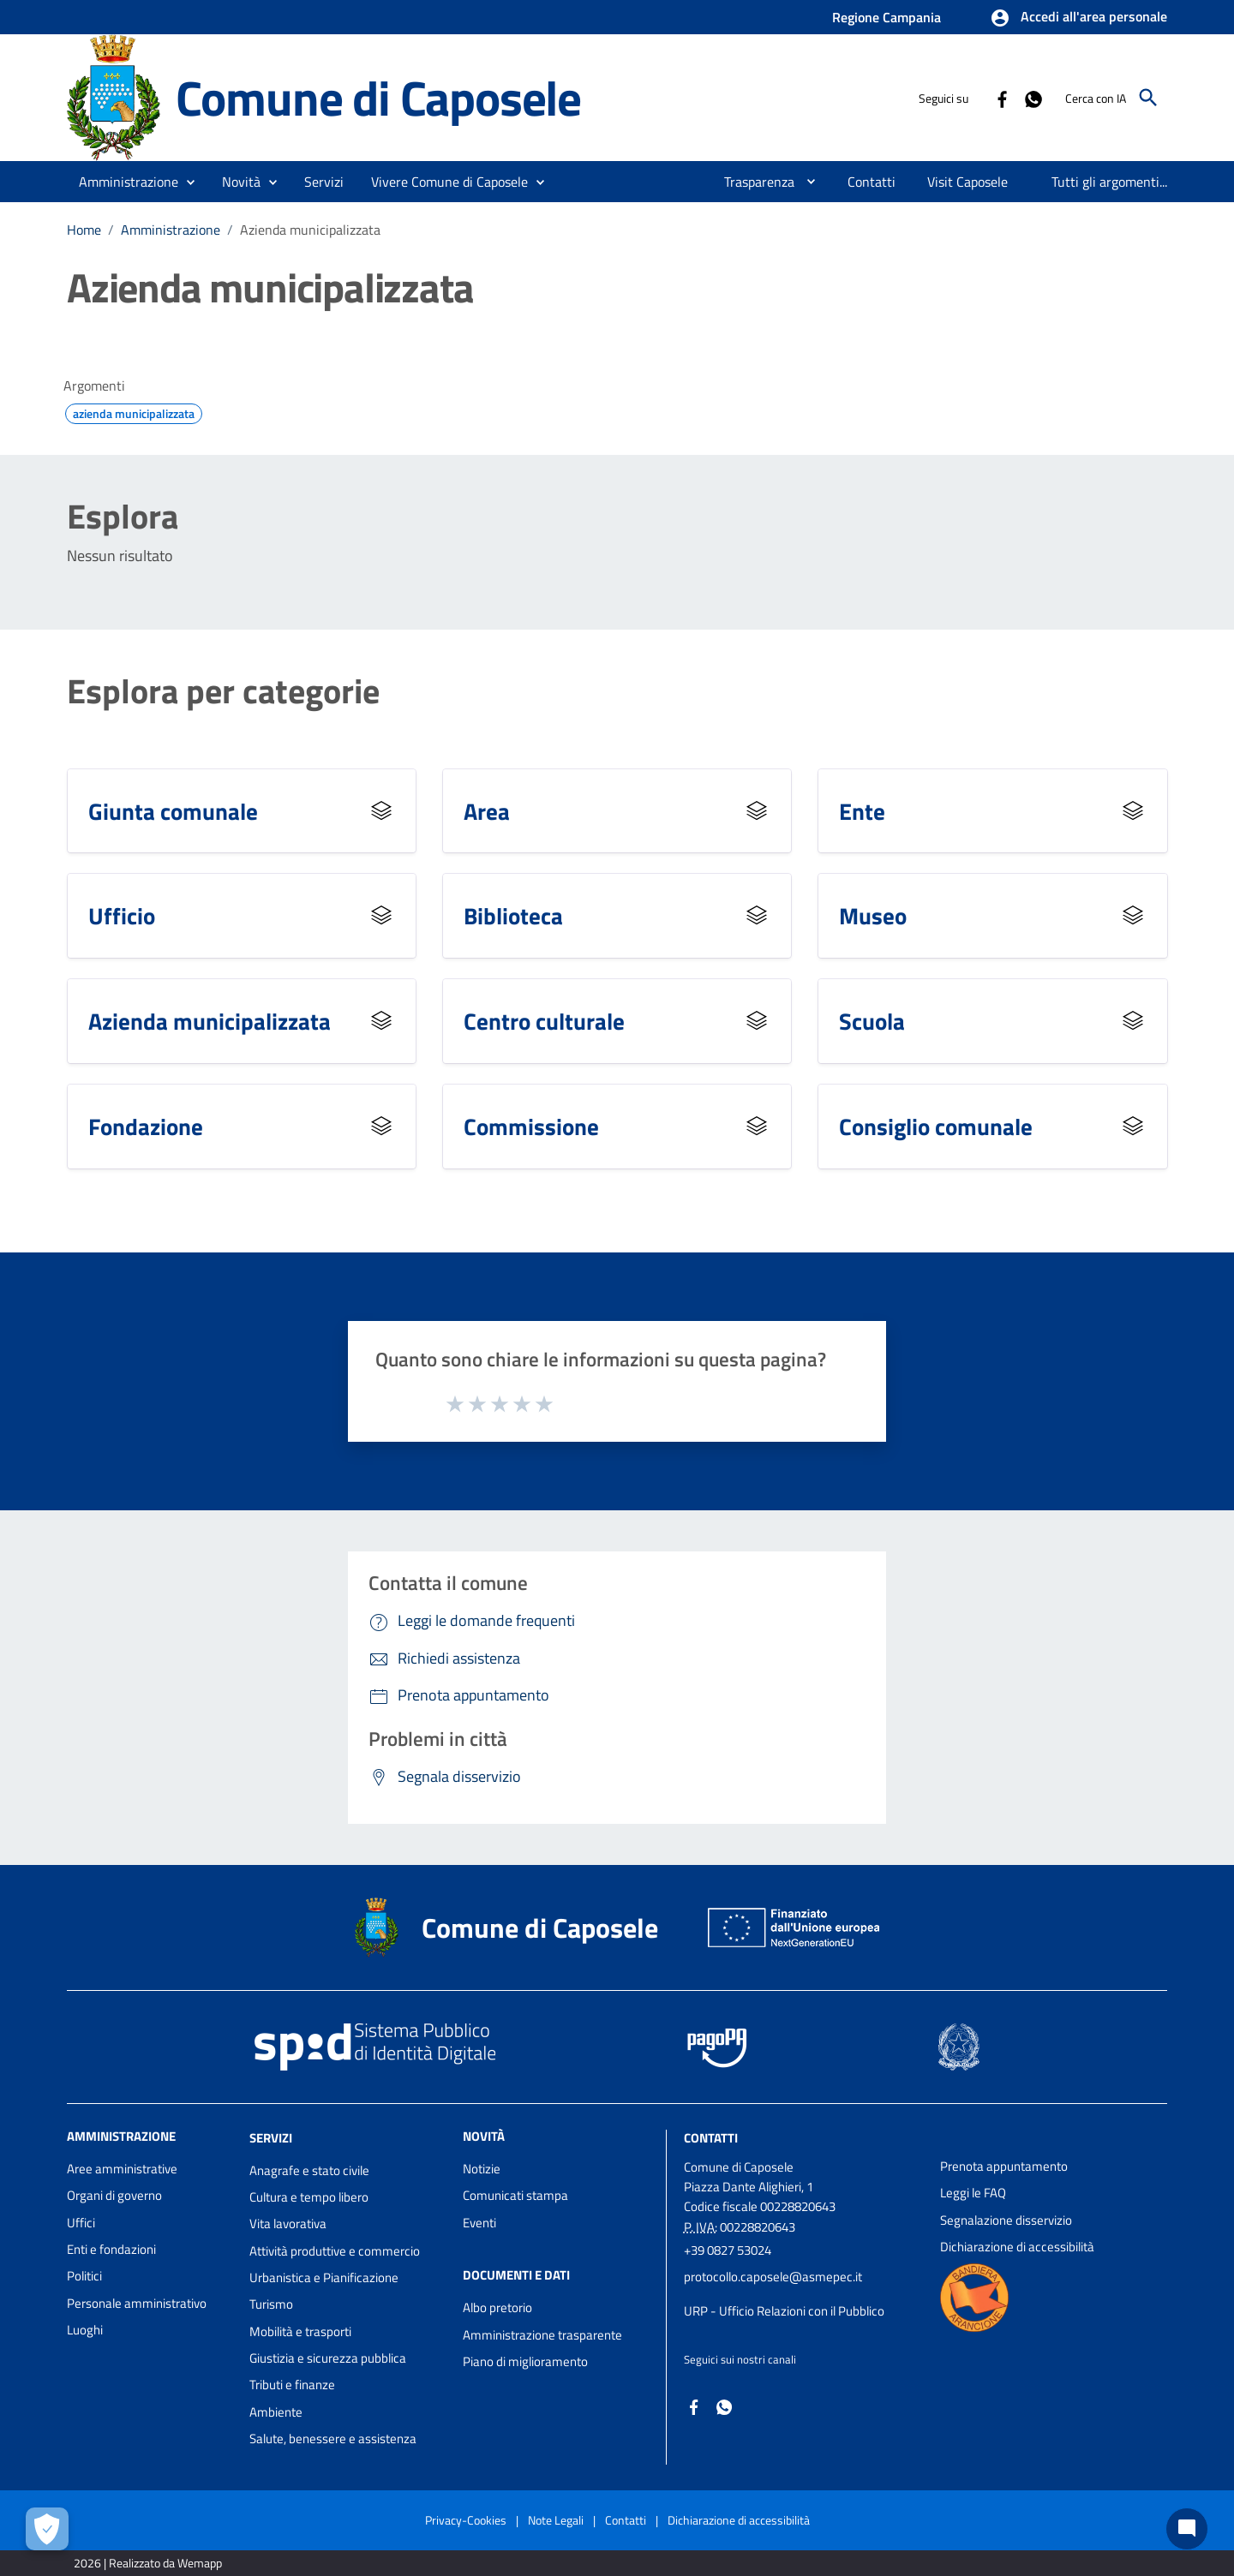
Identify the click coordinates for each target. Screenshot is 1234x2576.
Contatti (711, 2138)
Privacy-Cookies (465, 2520)
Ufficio (121, 915)
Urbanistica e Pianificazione (323, 2277)
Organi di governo (114, 2195)
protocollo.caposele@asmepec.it (773, 2276)
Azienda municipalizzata (310, 229)
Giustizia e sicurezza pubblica (327, 2358)
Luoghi (85, 2330)
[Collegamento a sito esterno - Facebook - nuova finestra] (1001, 97)
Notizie (481, 2169)
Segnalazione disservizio (1006, 2220)
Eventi (479, 2222)
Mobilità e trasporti (300, 2331)
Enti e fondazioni (111, 2249)
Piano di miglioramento (525, 2361)
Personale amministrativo (137, 2303)
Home (84, 229)
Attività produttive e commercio (334, 2251)
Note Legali (556, 2520)
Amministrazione (170, 229)
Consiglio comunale (936, 1126)
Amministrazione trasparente (542, 2335)
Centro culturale (544, 1020)
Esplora (122, 516)
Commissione (531, 1126)
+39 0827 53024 (727, 2250)
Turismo (271, 2304)
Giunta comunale (173, 810)
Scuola (872, 1020)
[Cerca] (1148, 98)
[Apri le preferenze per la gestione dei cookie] (47, 2528)
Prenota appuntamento (1004, 2166)
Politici (84, 2276)
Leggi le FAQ (973, 2192)
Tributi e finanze (292, 2384)
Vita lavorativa (287, 2223)
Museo (873, 915)
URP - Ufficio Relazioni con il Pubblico (784, 2311)
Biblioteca (513, 915)
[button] (1078, 18)
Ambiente (276, 2412)
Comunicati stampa (515, 2195)
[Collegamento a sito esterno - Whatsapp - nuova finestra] (1032, 97)
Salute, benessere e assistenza (332, 2438)
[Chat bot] (1186, 2528)
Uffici (81, 2222)
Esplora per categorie (223, 691)
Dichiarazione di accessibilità (1017, 2246)
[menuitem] (752, 181)
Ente (862, 810)
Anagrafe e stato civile (309, 2170)
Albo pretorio (497, 2307)
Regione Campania (886, 17)
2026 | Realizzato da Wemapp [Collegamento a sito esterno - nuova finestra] (148, 2563)
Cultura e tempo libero (308, 2197)
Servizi (270, 2138)
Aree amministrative (122, 2169)
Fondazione (145, 1126)
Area (487, 810)
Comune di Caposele (378, 97)
